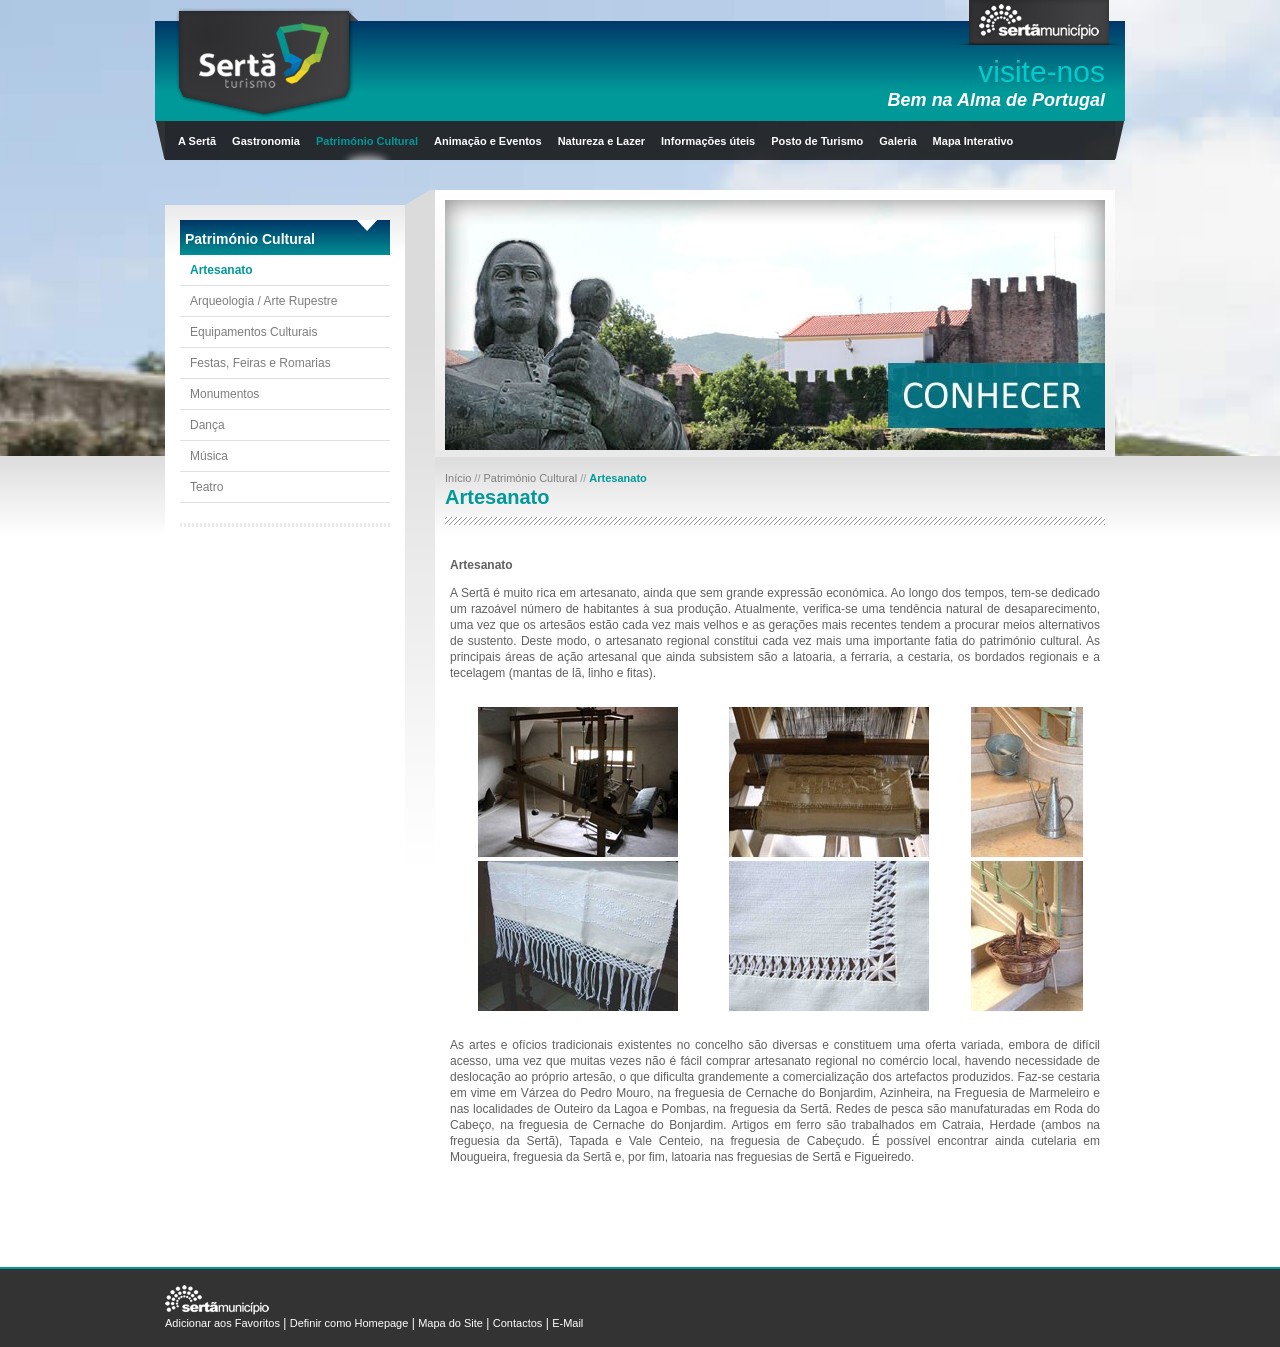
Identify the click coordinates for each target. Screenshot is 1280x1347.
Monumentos (224, 394)
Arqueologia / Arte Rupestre (263, 301)
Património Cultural (367, 141)
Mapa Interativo (973, 141)
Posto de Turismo (817, 141)
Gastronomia (266, 141)
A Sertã (197, 141)
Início (459, 478)
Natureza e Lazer (601, 141)
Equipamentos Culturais (253, 332)
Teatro (206, 487)
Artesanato (221, 270)
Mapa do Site (450, 1323)
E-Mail (567, 1323)
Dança (207, 425)
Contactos (518, 1323)
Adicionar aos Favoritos (222, 1323)
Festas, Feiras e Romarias (260, 363)
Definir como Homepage (349, 1323)
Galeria (897, 141)
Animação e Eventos (488, 141)
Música (209, 456)
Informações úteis (708, 141)
